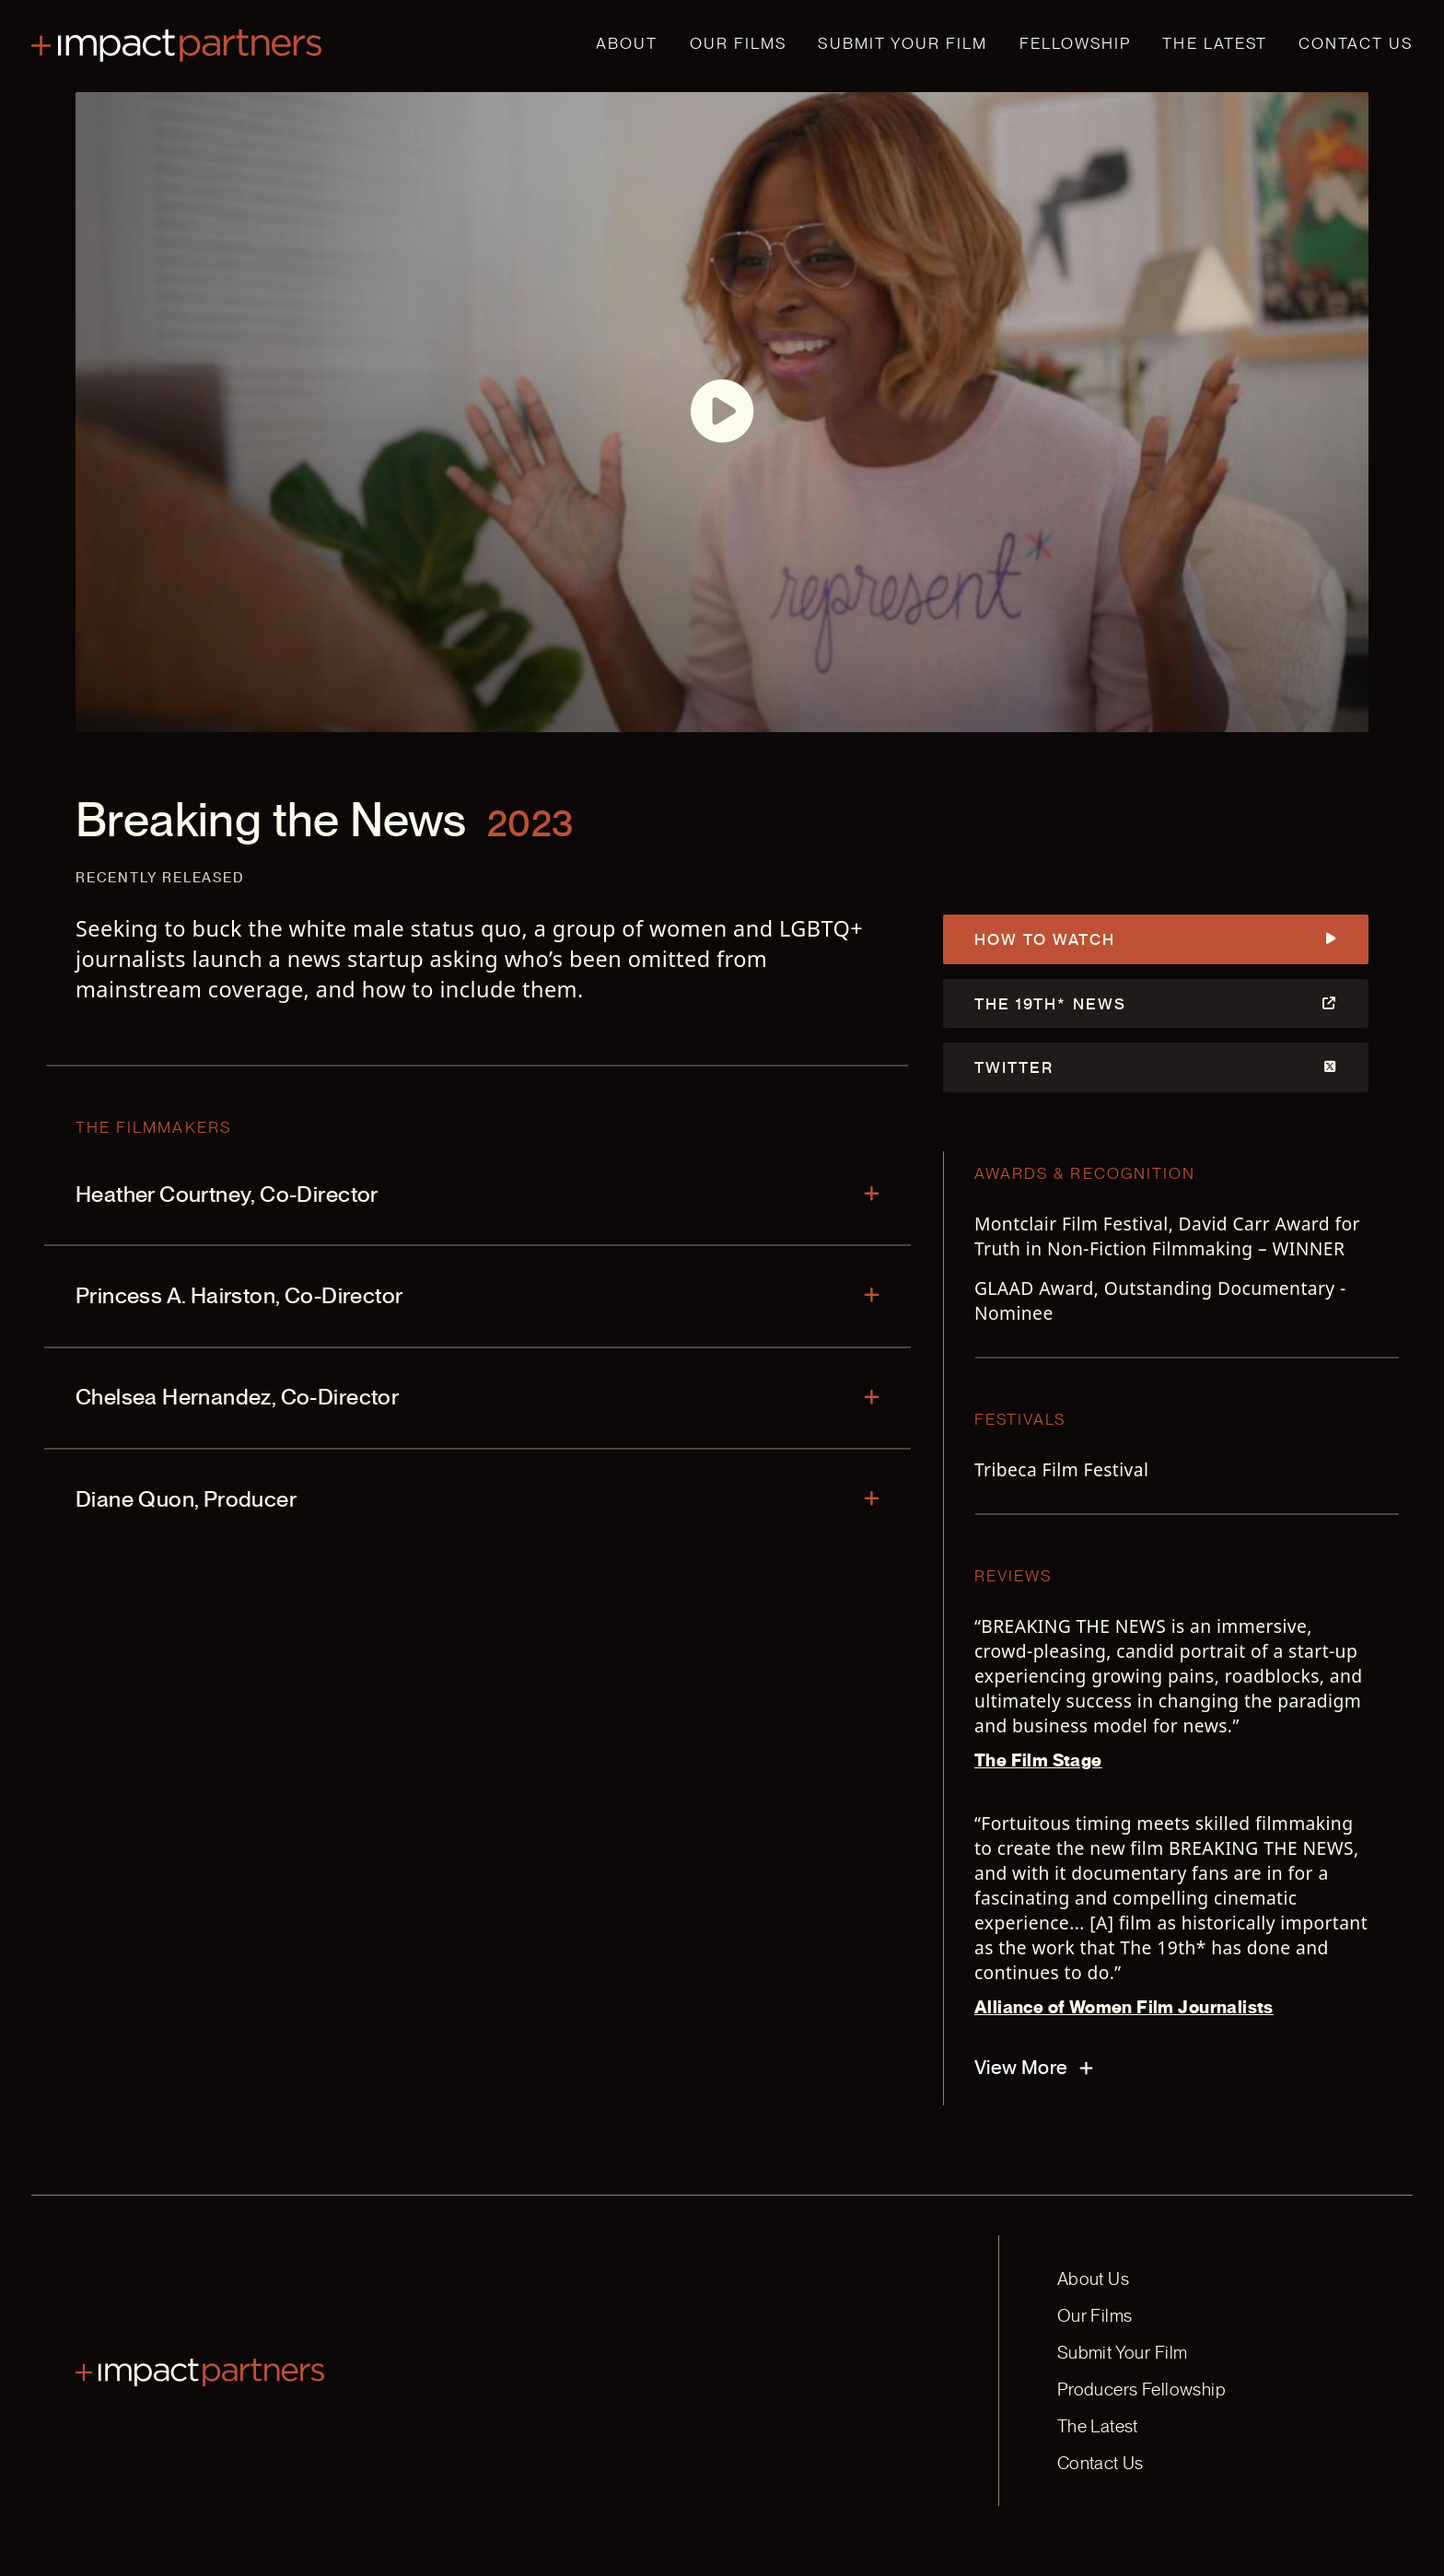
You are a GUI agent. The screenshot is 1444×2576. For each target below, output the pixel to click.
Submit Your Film (902, 43)
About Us (1093, 2279)
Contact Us (1355, 43)
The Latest (1214, 43)
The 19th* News (1155, 1004)
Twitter (1155, 1067)
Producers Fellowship (1141, 2389)
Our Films (738, 43)
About (627, 43)
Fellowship (1075, 43)
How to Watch (1155, 939)
